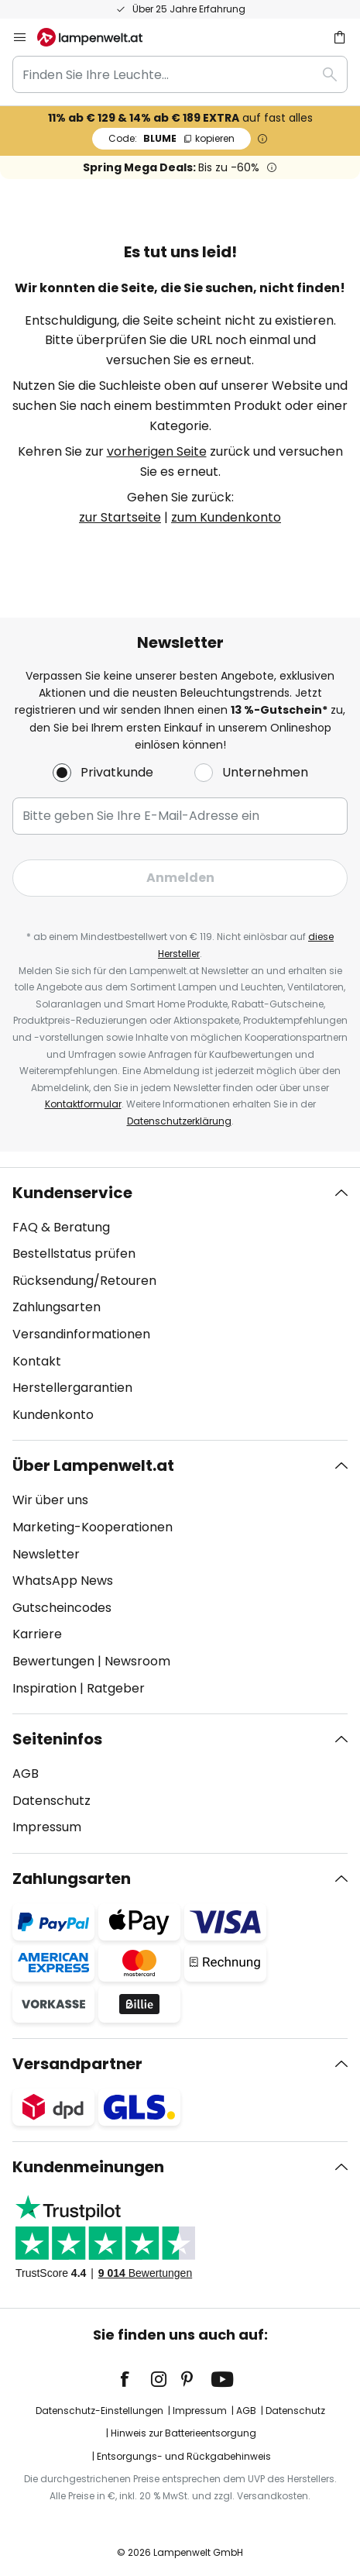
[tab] (180, 1304)
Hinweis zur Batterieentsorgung (183, 2433)
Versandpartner (77, 2064)
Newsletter (46, 1554)
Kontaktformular (83, 1104)
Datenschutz (51, 1801)
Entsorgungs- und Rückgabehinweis (184, 2456)
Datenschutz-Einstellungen (99, 2410)
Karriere (37, 1634)
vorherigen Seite (157, 451)
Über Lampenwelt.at (93, 1465)
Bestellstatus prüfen (73, 1253)
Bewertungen (53, 1661)
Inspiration (44, 1688)
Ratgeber (116, 1688)
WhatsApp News (62, 1580)
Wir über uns (50, 1500)
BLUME (171, 138)
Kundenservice (72, 1193)
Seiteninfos (57, 1739)
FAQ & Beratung (61, 1227)
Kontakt (36, 1361)
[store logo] (99, 37)
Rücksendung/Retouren (84, 1281)
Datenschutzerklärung (179, 1121)
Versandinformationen (81, 1334)
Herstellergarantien (72, 1387)
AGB (25, 1773)
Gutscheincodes (61, 1608)
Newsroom (137, 1661)
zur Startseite (120, 517)
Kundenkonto (53, 1415)
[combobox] (180, 74)
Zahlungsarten (56, 1307)
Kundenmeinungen (88, 2167)
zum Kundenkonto (226, 517)
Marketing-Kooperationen (92, 1527)
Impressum (46, 1827)
